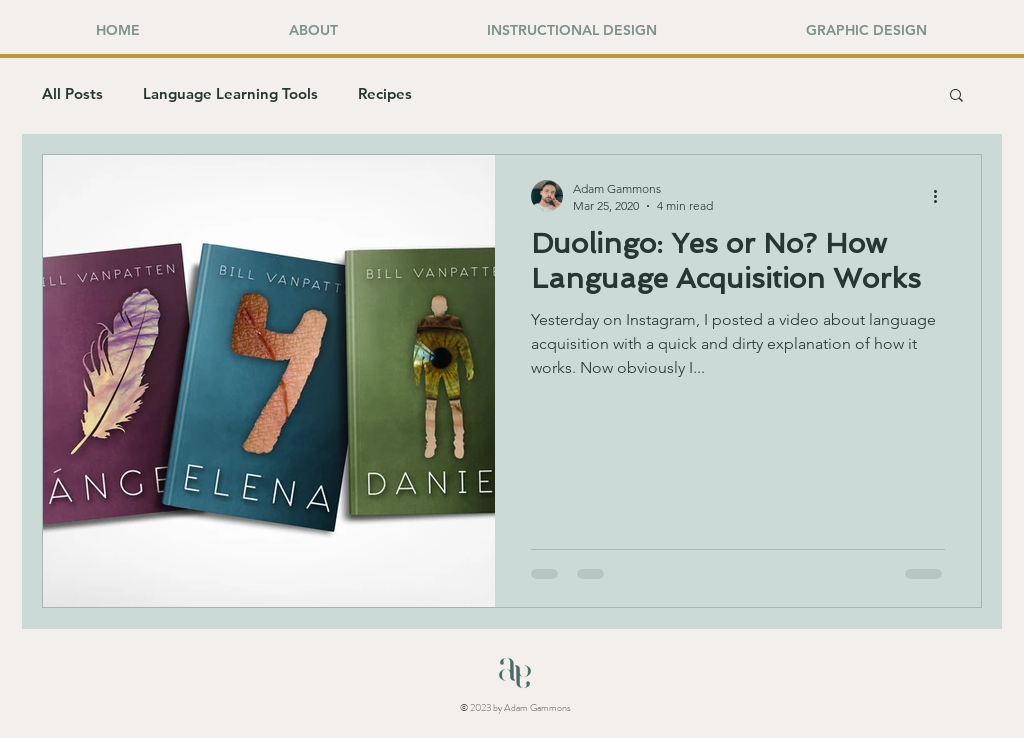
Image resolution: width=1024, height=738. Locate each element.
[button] (956, 96)
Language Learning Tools (230, 94)
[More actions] (942, 196)
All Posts (72, 94)
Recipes (385, 94)
